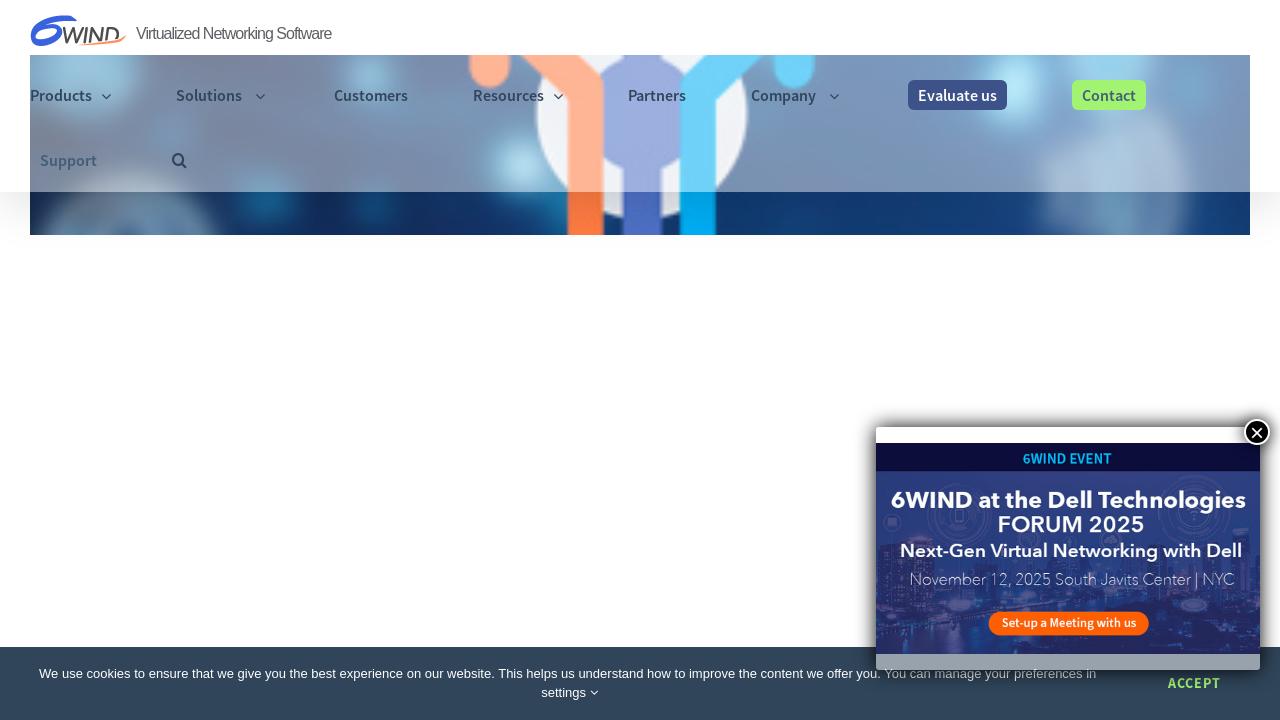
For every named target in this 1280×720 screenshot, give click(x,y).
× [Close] (1257, 432)
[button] (1242, 32)
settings (569, 692)
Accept (1194, 683)
